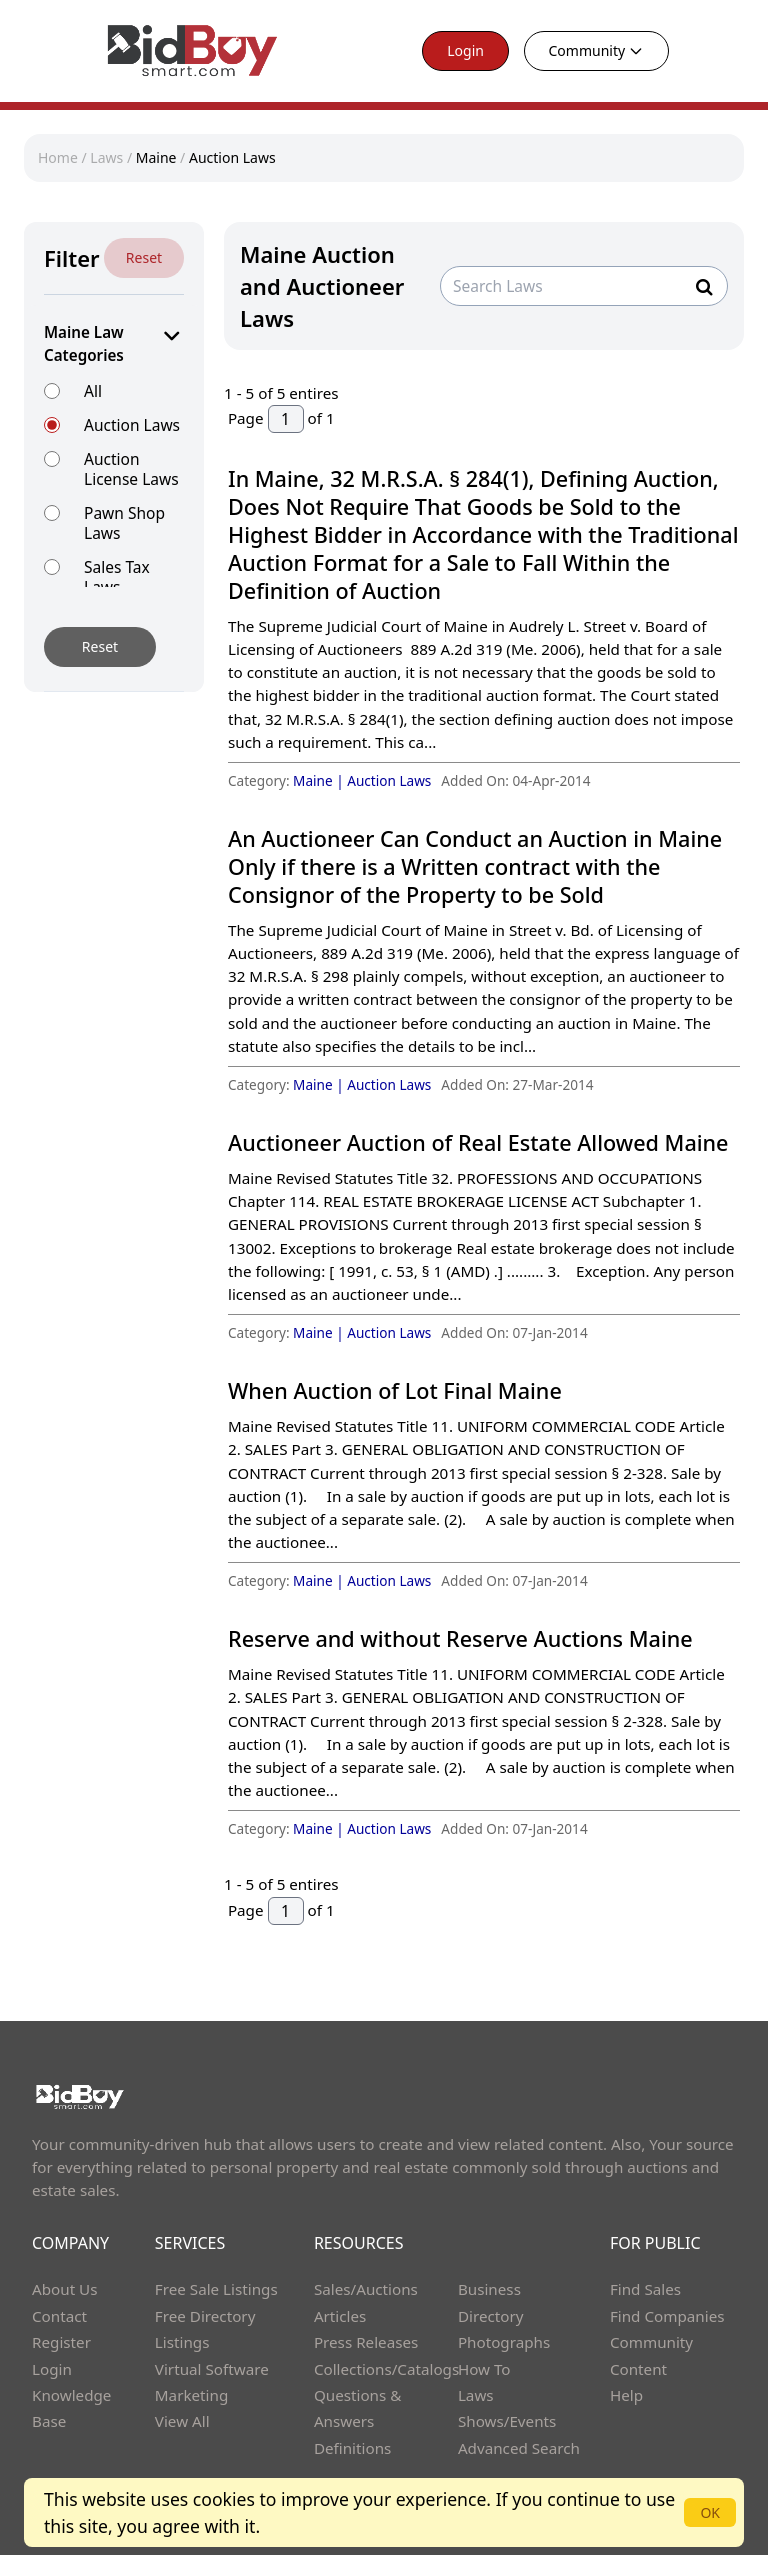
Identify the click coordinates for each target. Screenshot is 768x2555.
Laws (106, 157)
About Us (65, 2289)
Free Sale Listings (216, 2289)
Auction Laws (232, 157)
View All (182, 2421)
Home (58, 157)
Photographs (504, 2342)
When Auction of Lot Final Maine (395, 1390)
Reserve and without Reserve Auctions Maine (460, 1638)
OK (710, 2512)
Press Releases (366, 2342)
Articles (340, 2316)
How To (484, 2369)
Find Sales (645, 2289)
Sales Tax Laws (117, 576)
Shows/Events (507, 2421)
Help (626, 2395)
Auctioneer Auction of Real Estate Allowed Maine (478, 1142)
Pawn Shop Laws (124, 522)
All (93, 390)
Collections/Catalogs (386, 2369)
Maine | (320, 780)
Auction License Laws (131, 468)
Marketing (191, 2395)
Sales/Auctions (366, 2289)
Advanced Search (519, 2448)
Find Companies (667, 2316)
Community (597, 50)
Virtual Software (212, 2369)
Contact (59, 2316)
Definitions (352, 2448)
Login (465, 50)
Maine (156, 157)
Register (61, 2342)
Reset (144, 257)
